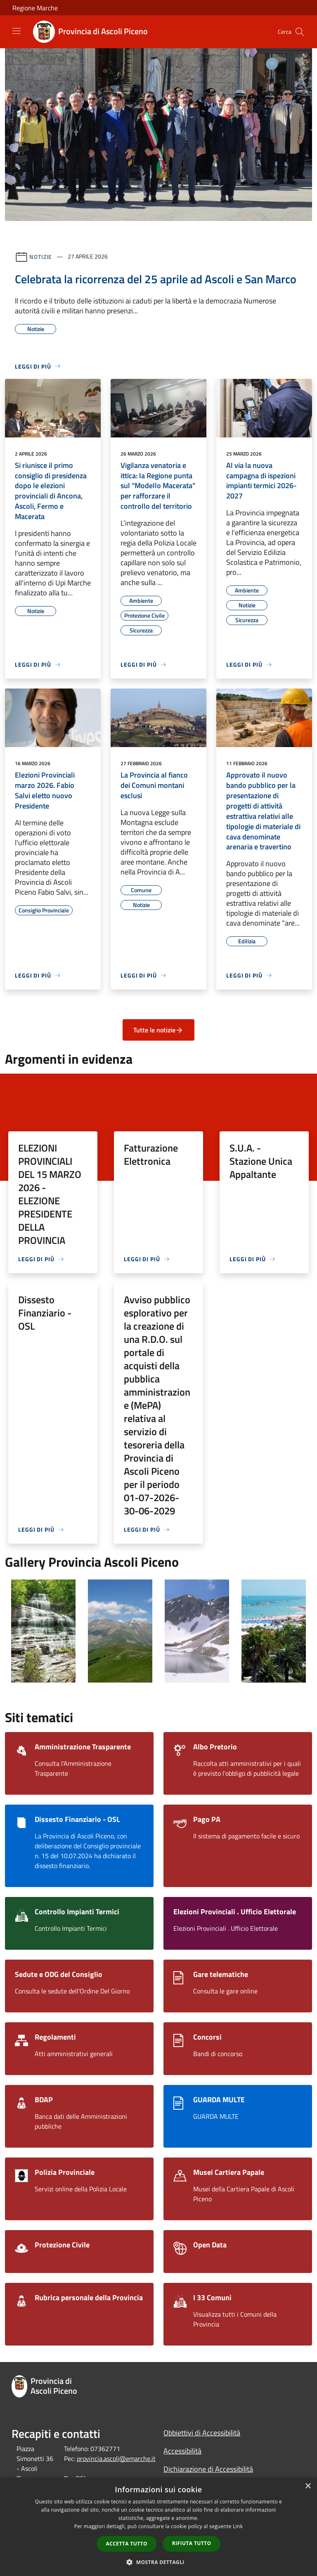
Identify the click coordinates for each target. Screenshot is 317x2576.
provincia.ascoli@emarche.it (116, 2458)
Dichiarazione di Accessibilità (208, 2469)
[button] (158, 2562)
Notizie (40, 256)
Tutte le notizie (158, 1030)
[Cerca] (300, 32)
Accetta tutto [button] (126, 2543)
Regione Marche (35, 8)
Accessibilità (182, 2450)
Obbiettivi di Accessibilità (201, 2432)
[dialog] (158, 2526)
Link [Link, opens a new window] (238, 2526)
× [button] (308, 2486)
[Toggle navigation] (16, 31)
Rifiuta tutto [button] (191, 2543)
